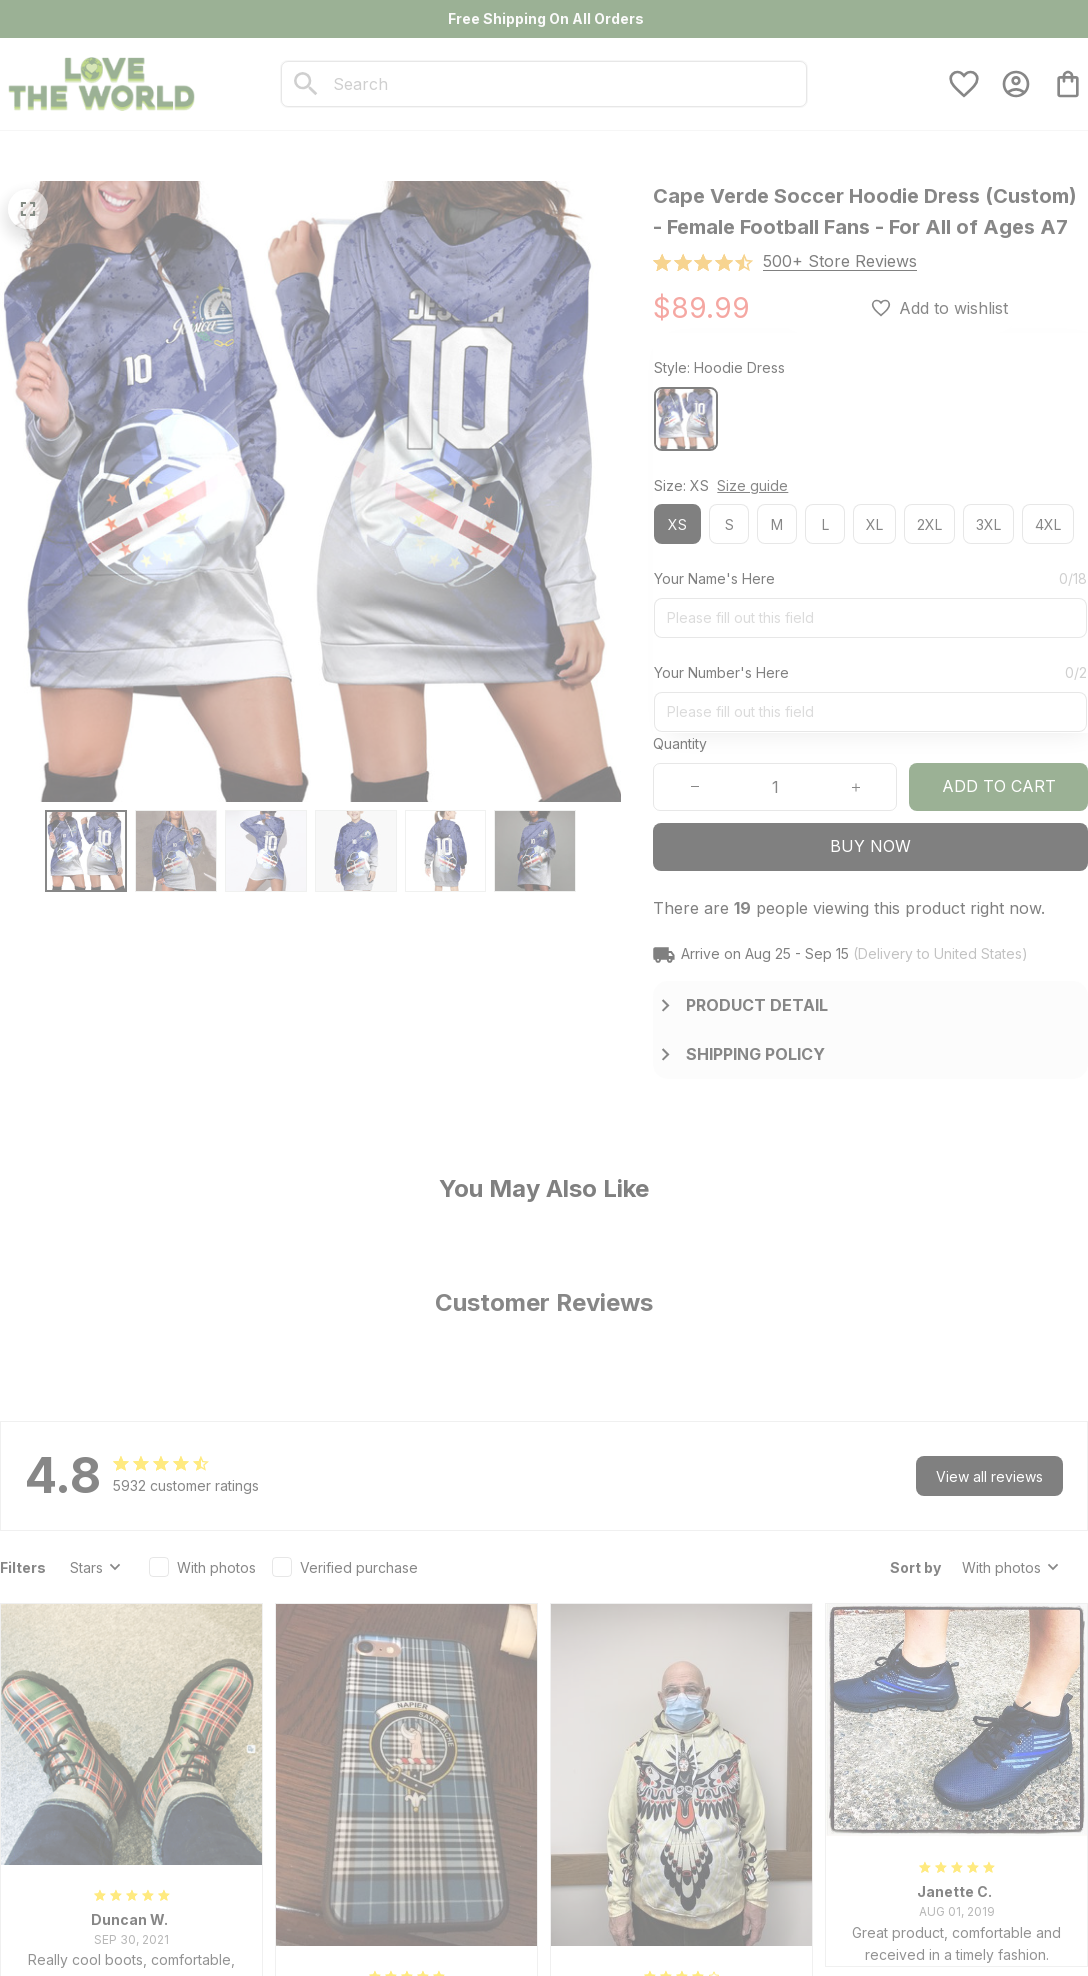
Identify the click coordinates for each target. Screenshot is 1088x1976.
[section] (840, 261)
